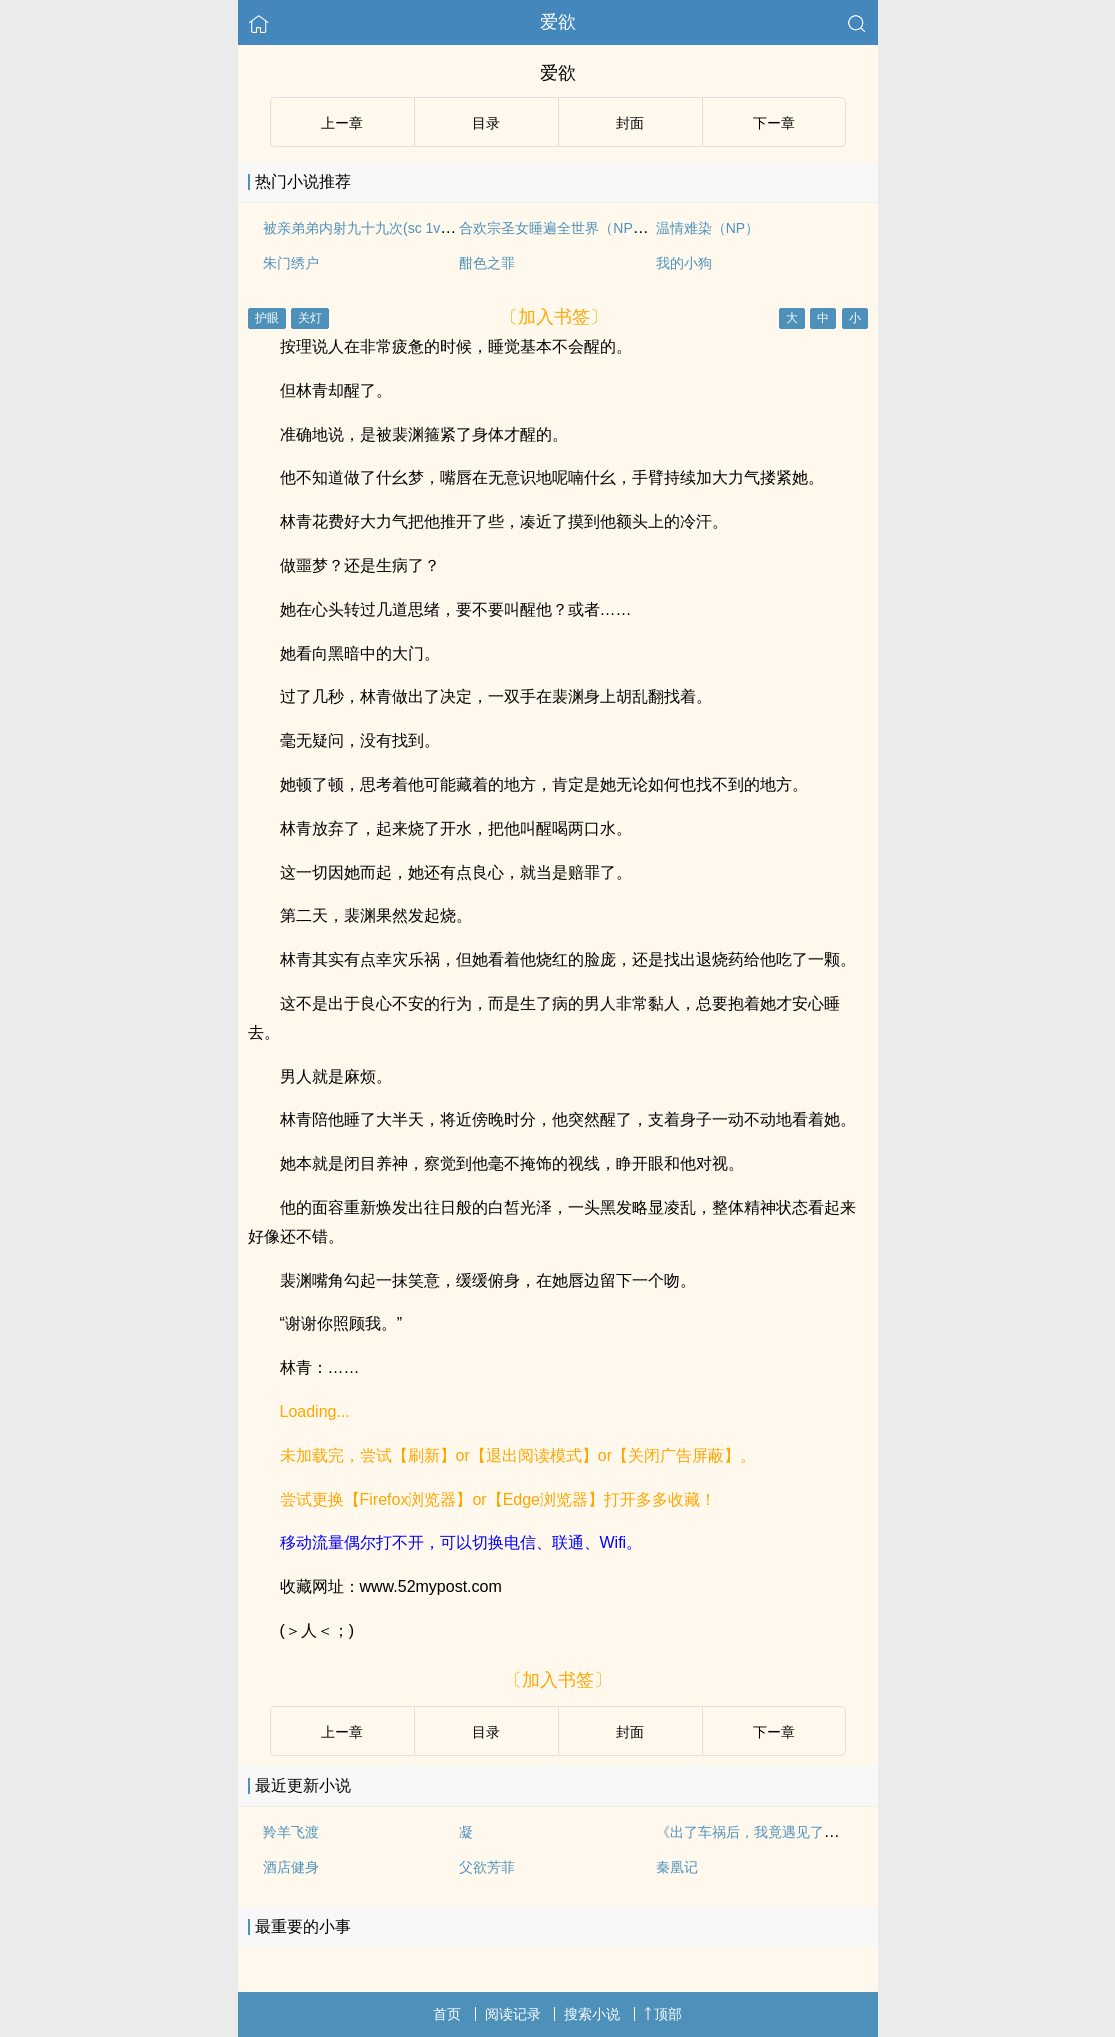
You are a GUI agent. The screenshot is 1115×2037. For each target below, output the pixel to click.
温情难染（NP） (707, 228)
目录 (486, 123)
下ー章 (774, 123)
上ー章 (342, 123)
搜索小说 (592, 2014)
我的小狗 (684, 263)
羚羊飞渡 (291, 1832)
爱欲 (558, 22)
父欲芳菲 (487, 1867)
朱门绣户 (291, 263)
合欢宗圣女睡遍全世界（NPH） (558, 228)
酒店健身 (291, 1867)
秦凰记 (677, 1867)
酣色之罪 (487, 263)
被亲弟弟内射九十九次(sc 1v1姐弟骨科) (386, 228)
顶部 (663, 2014)
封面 (630, 123)
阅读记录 (513, 2014)
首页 (447, 2014)
